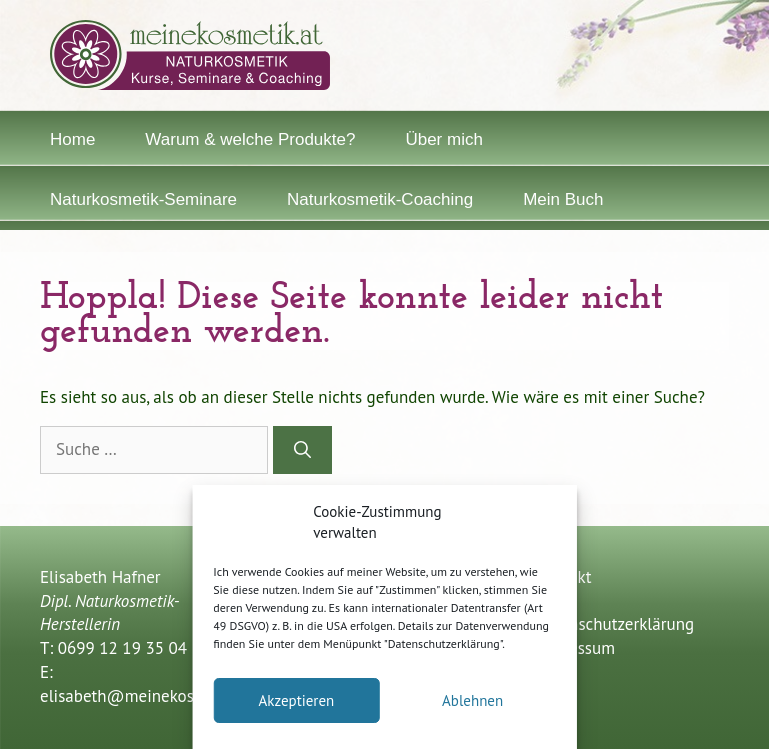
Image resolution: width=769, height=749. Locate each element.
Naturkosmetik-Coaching (380, 199)
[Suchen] (302, 450)
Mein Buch (563, 199)
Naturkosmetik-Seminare (143, 199)
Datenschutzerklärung (614, 624)
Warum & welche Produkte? (250, 139)
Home (72, 139)
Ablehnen (472, 700)
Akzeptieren (296, 700)
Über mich (443, 139)
